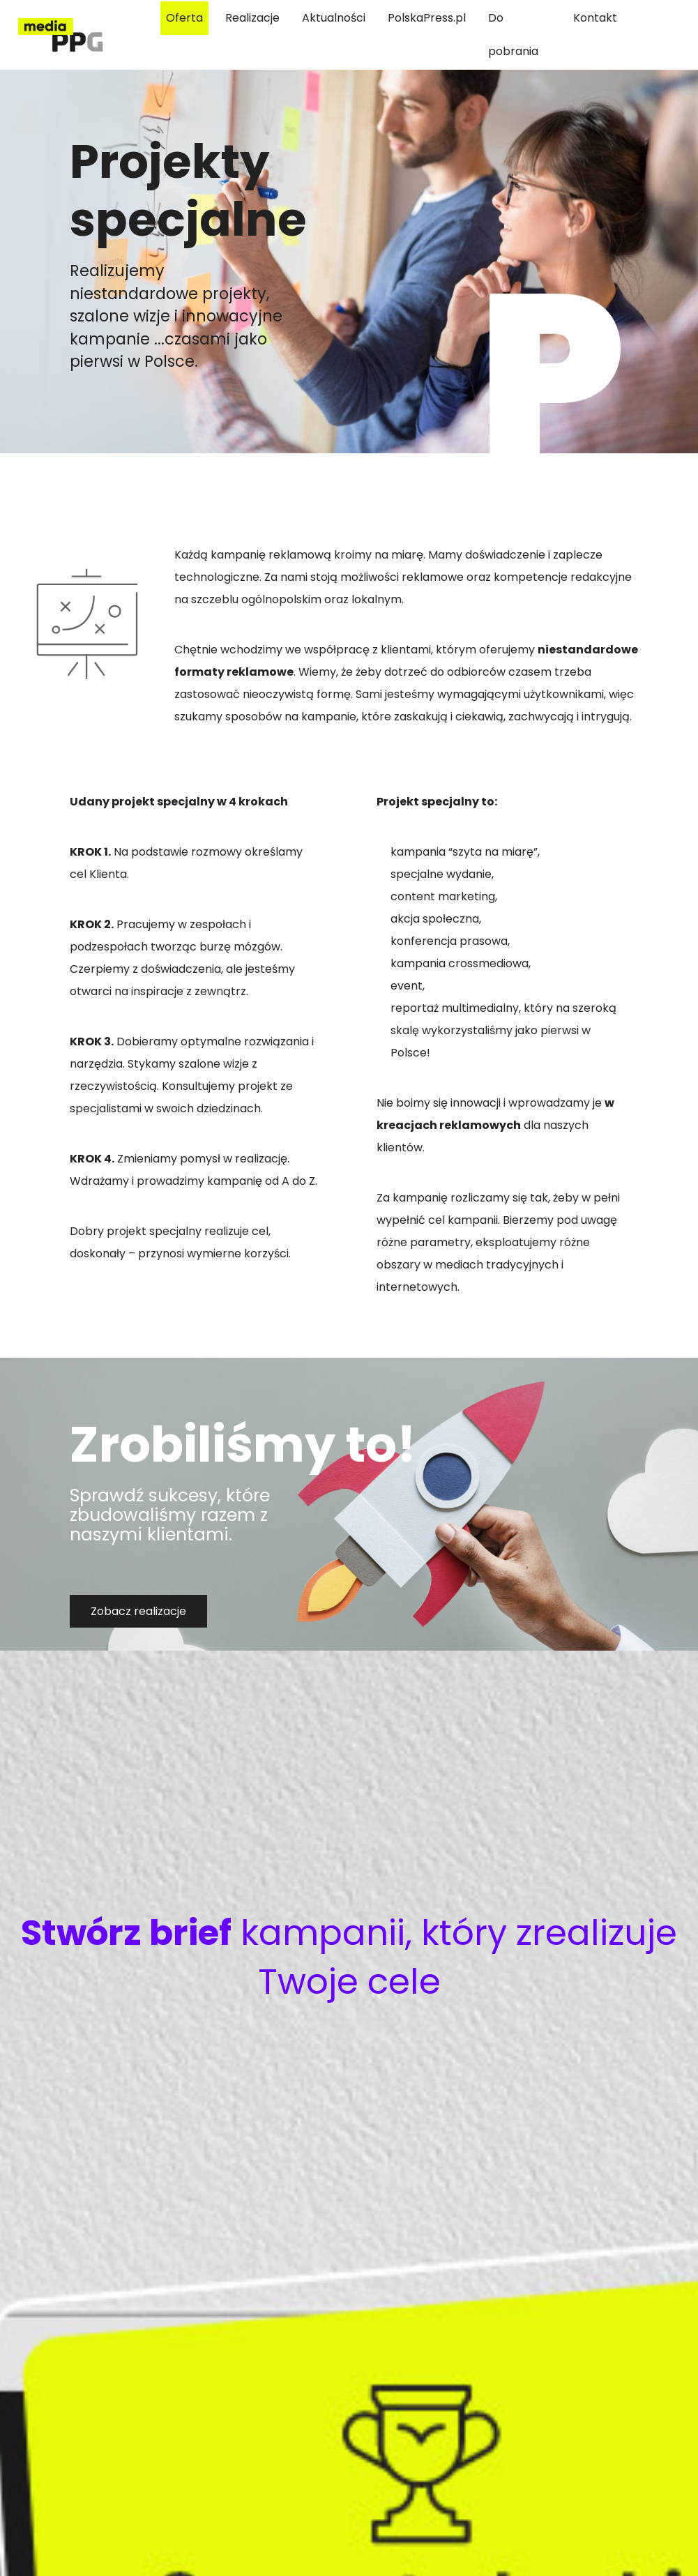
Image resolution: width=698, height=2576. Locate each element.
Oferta (184, 18)
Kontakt (595, 18)
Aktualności (333, 18)
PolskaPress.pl (427, 18)
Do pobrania (513, 34)
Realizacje (252, 18)
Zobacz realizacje (138, 1611)
